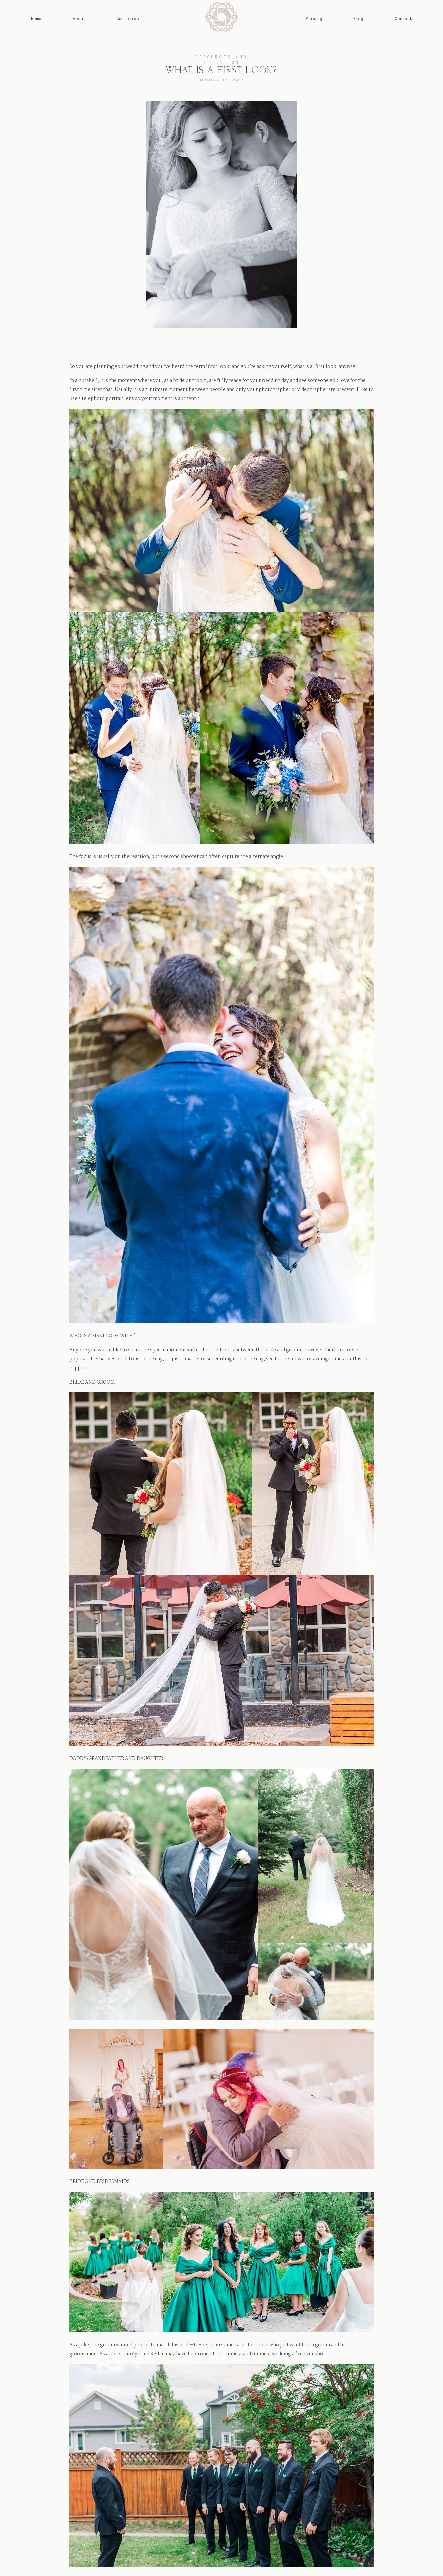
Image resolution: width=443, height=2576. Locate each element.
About (79, 18)
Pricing (313, 18)
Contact (403, 18)
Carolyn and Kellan (143, 2354)
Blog (358, 18)
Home (36, 18)
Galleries (127, 18)
